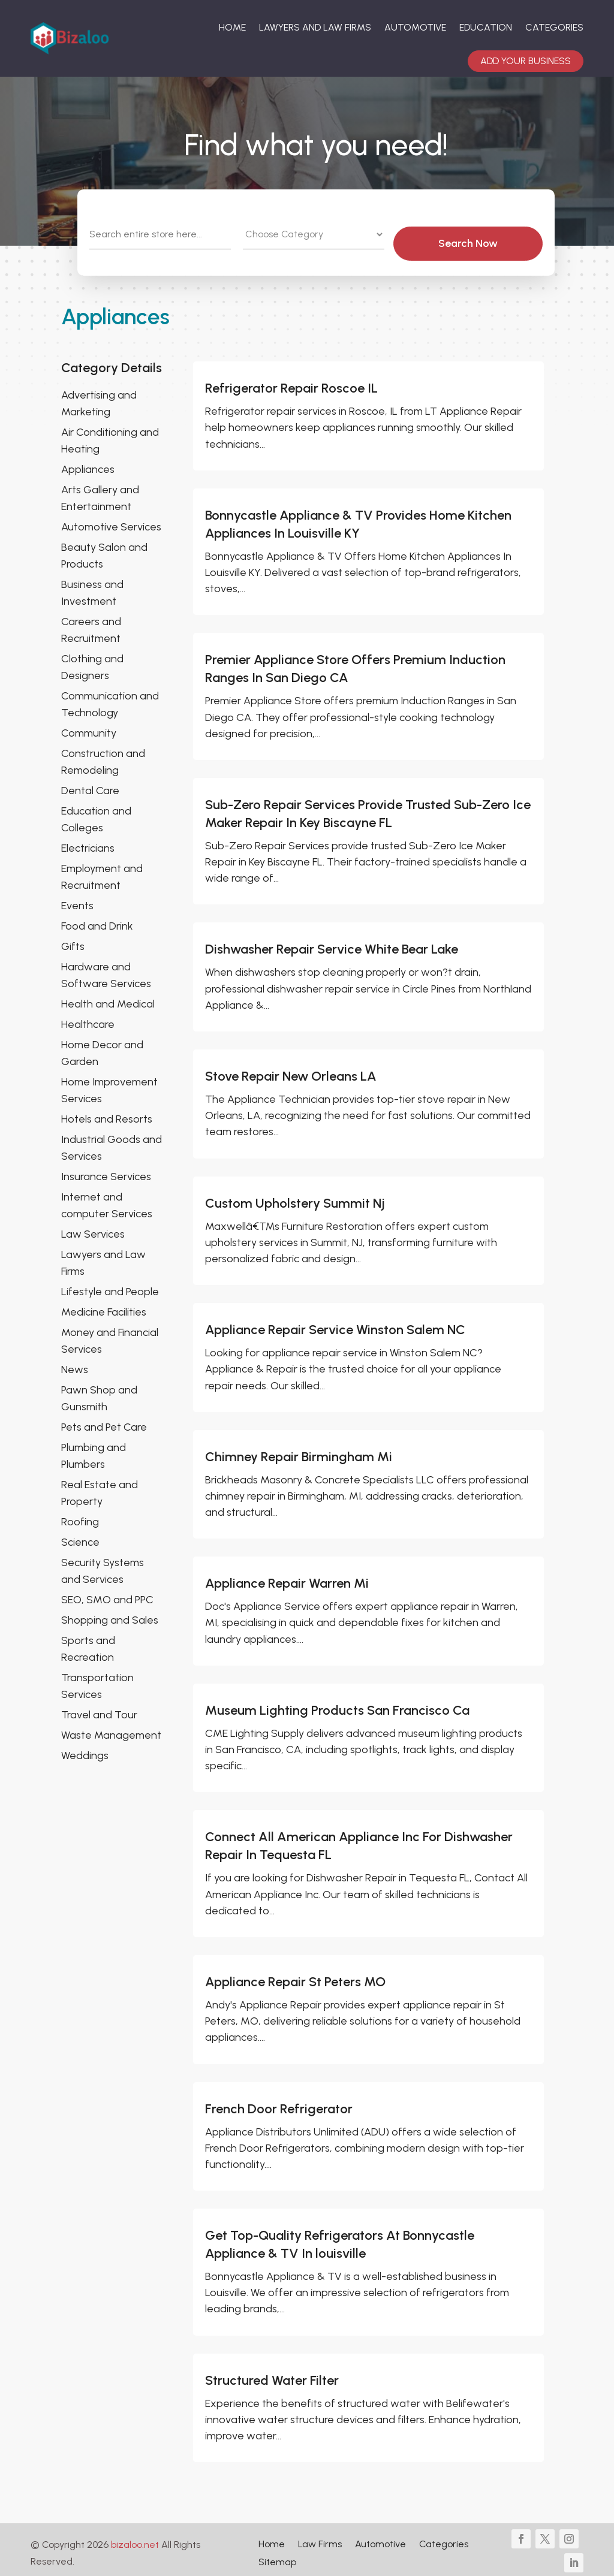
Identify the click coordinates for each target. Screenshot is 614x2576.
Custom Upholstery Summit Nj (295, 1196)
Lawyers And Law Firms (315, 27)
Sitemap (277, 2555)
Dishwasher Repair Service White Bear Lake (331, 942)
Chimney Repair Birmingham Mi (298, 1449)
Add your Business (525, 61)
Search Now (492, 236)
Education (485, 27)
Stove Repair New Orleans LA (291, 1069)
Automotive (415, 27)
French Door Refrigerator (279, 2102)
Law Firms (320, 2537)
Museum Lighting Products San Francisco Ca (337, 1703)
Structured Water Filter (272, 2373)
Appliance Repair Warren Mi (287, 1576)
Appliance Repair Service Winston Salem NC (335, 1323)
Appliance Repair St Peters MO (295, 1974)
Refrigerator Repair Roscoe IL (291, 381)
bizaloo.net (135, 2538)
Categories (554, 27)
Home (232, 27)
